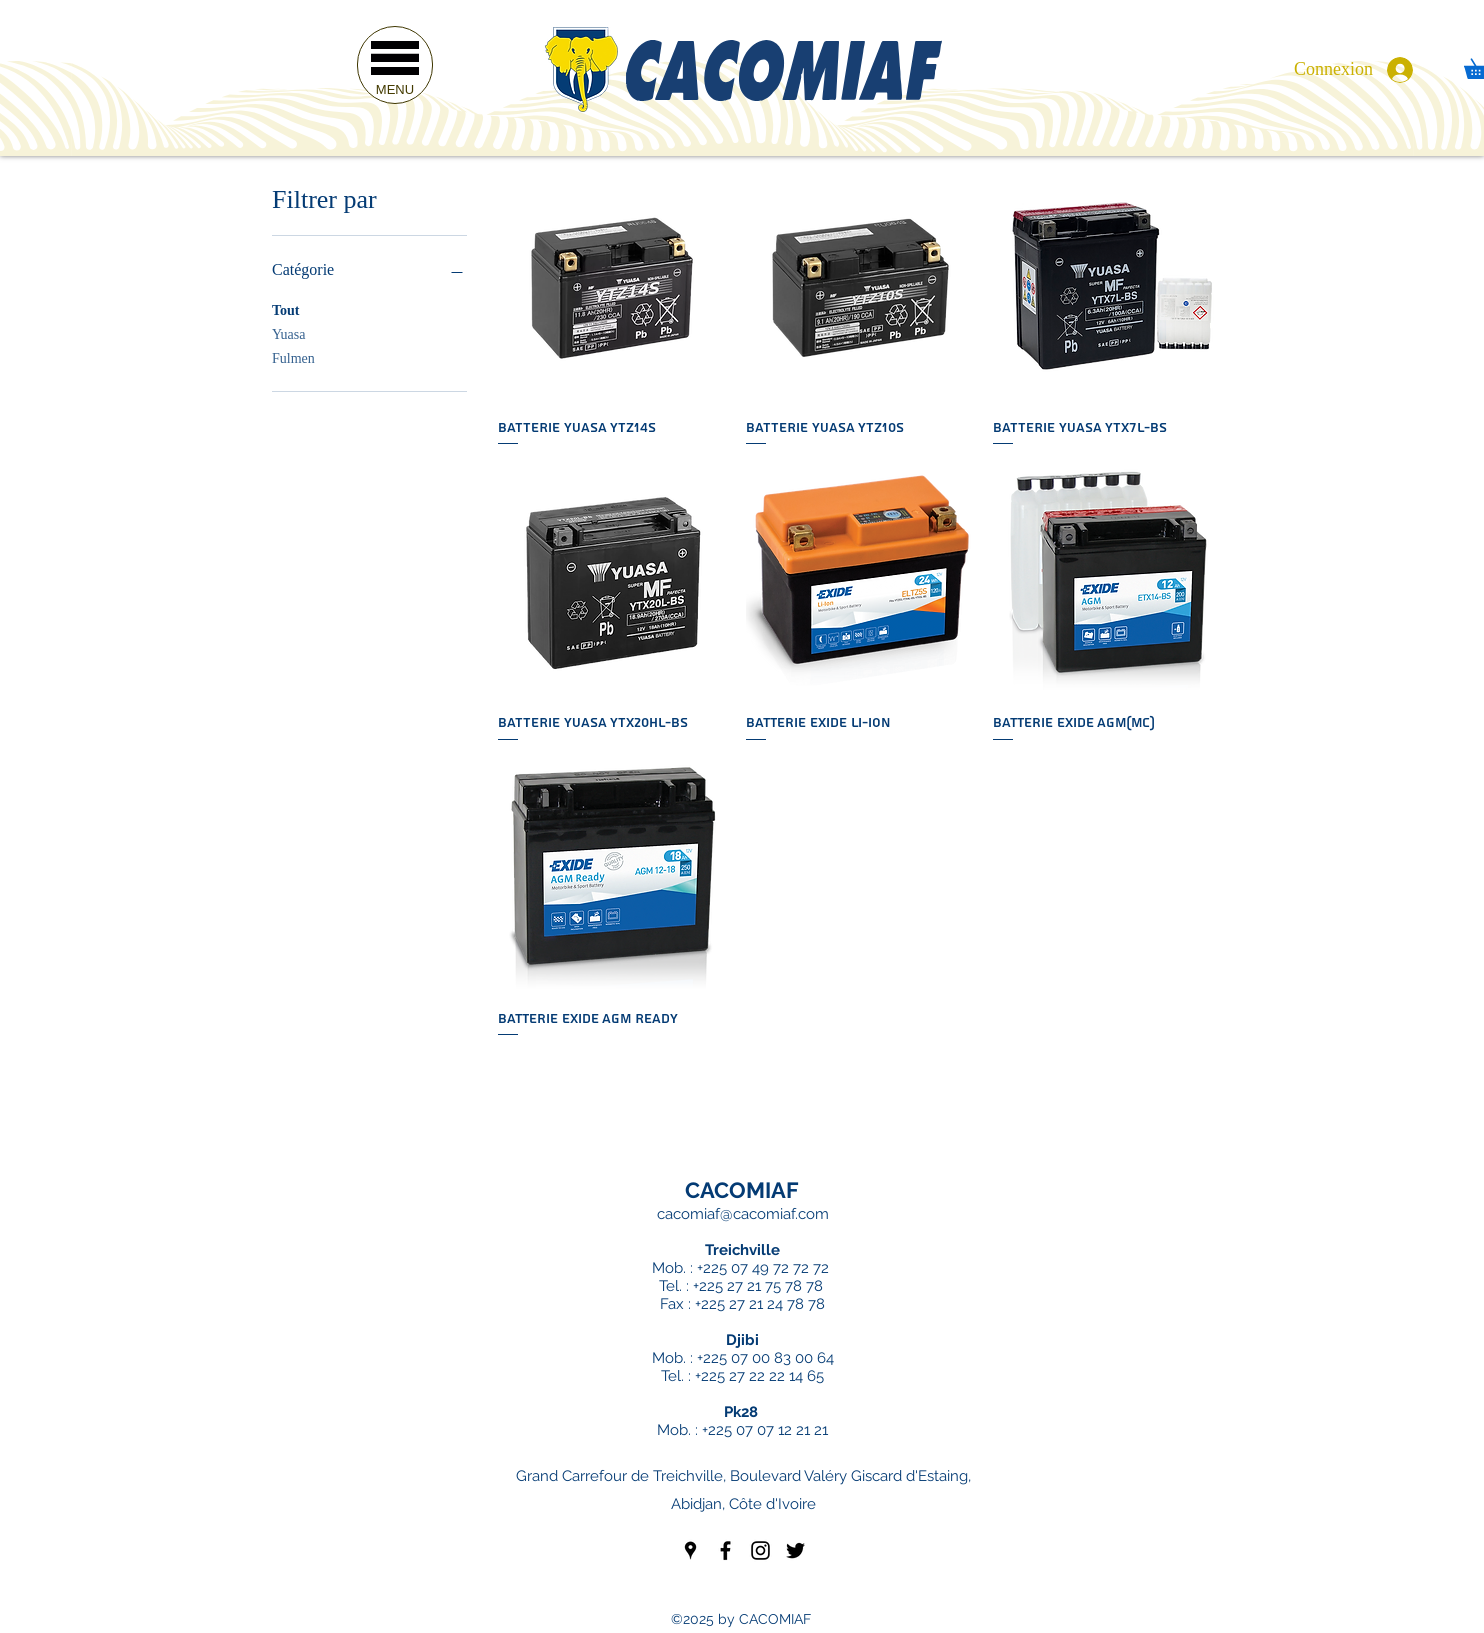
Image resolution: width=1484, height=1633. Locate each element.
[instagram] (760, 1550)
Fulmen (293, 356)
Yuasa (288, 332)
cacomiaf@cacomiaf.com (743, 1214)
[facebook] (725, 1550)
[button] (395, 65)
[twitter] (795, 1550)
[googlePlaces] (690, 1550)
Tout (286, 308)
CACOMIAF (742, 1190)
